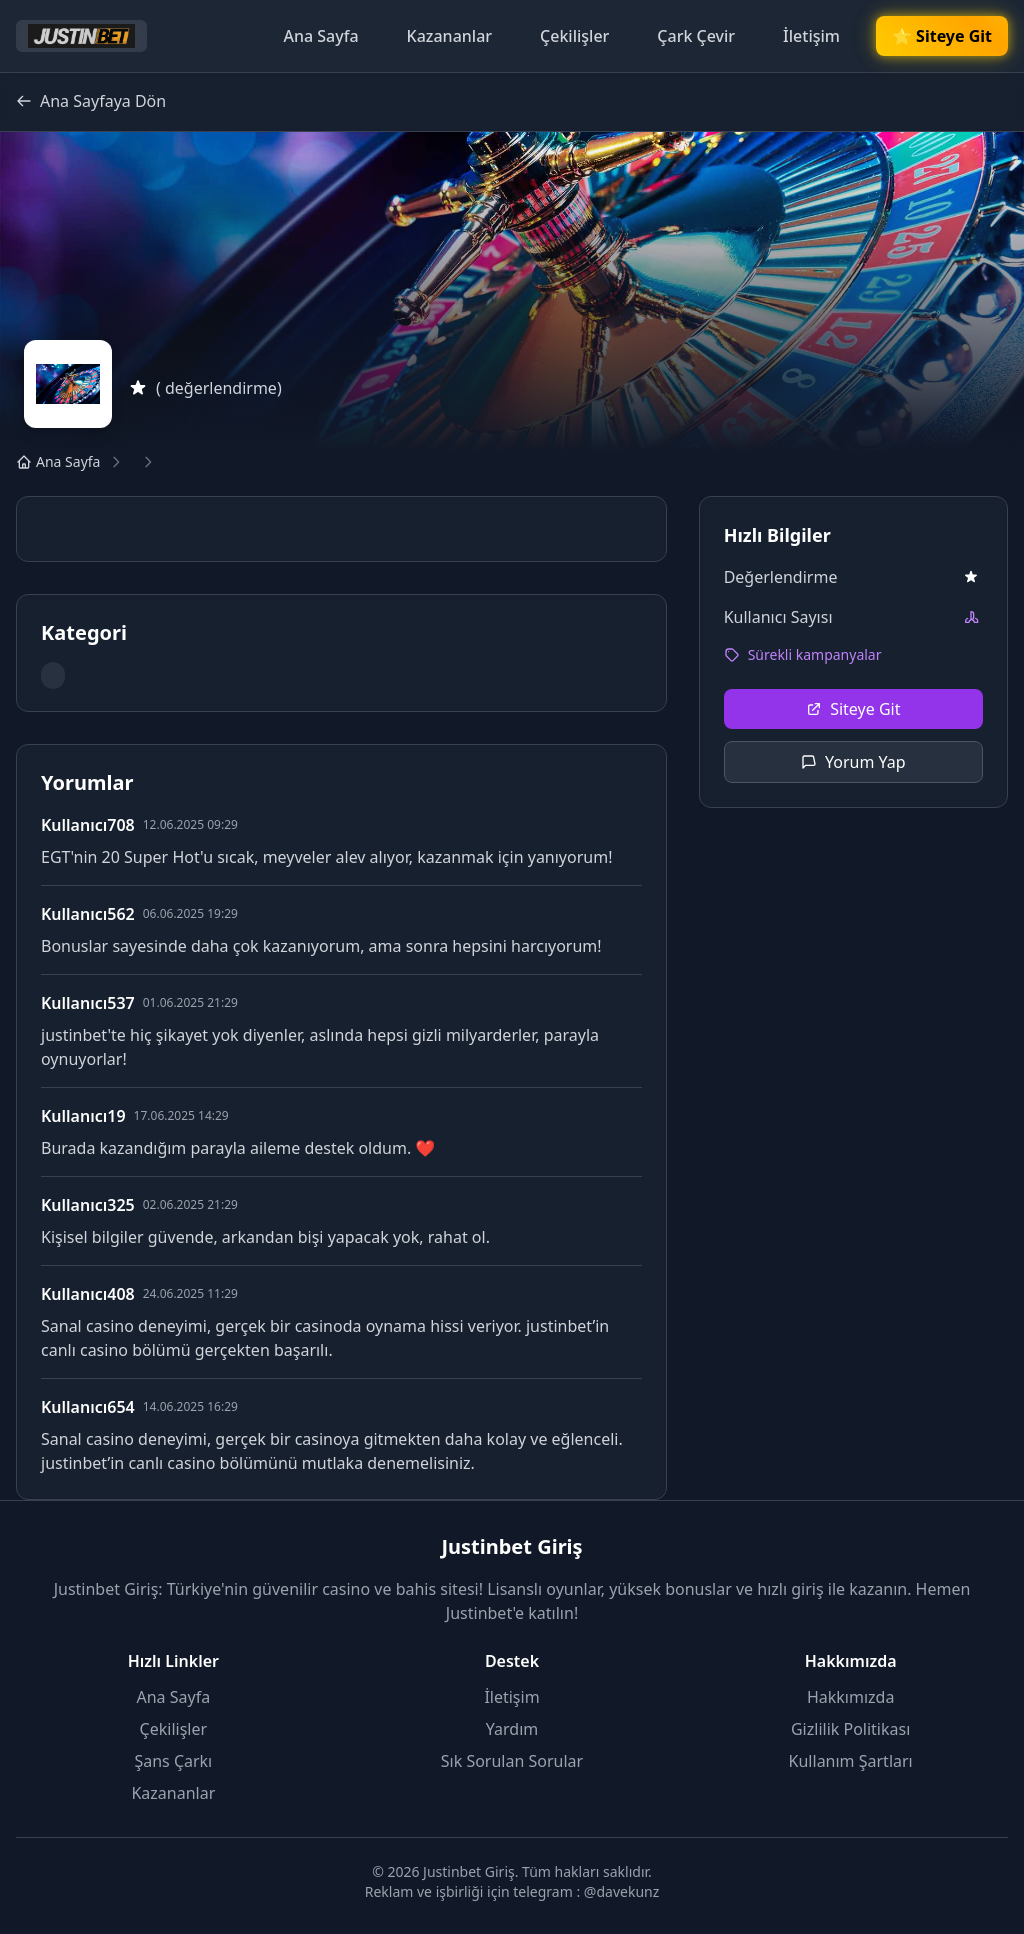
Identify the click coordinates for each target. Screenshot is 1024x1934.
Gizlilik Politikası (850, 1729)
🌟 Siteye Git (941, 36)
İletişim (811, 36)
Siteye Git (853, 709)
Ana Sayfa (320, 36)
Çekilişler (574, 36)
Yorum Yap (853, 762)
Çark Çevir (696, 36)
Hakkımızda (850, 1697)
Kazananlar (450, 36)
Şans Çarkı (173, 1761)
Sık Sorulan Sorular (512, 1761)
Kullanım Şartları (851, 1761)
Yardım (512, 1729)
